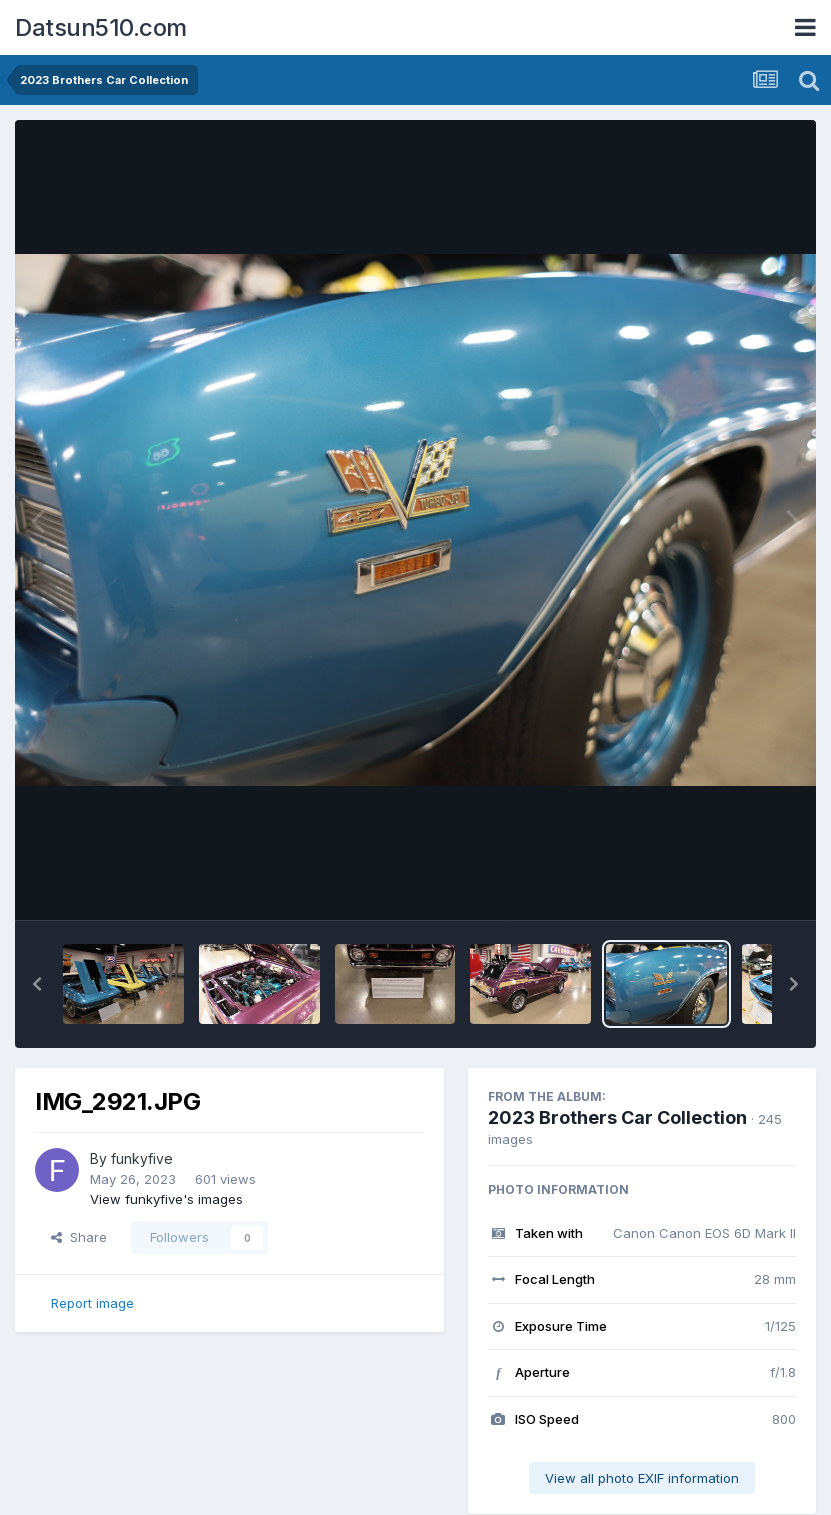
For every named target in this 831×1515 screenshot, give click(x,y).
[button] (37, 984)
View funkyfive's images (166, 1199)
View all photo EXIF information (642, 1478)
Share (79, 1237)
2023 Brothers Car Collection (617, 1117)
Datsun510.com (101, 27)
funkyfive (142, 1158)
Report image (92, 1303)
